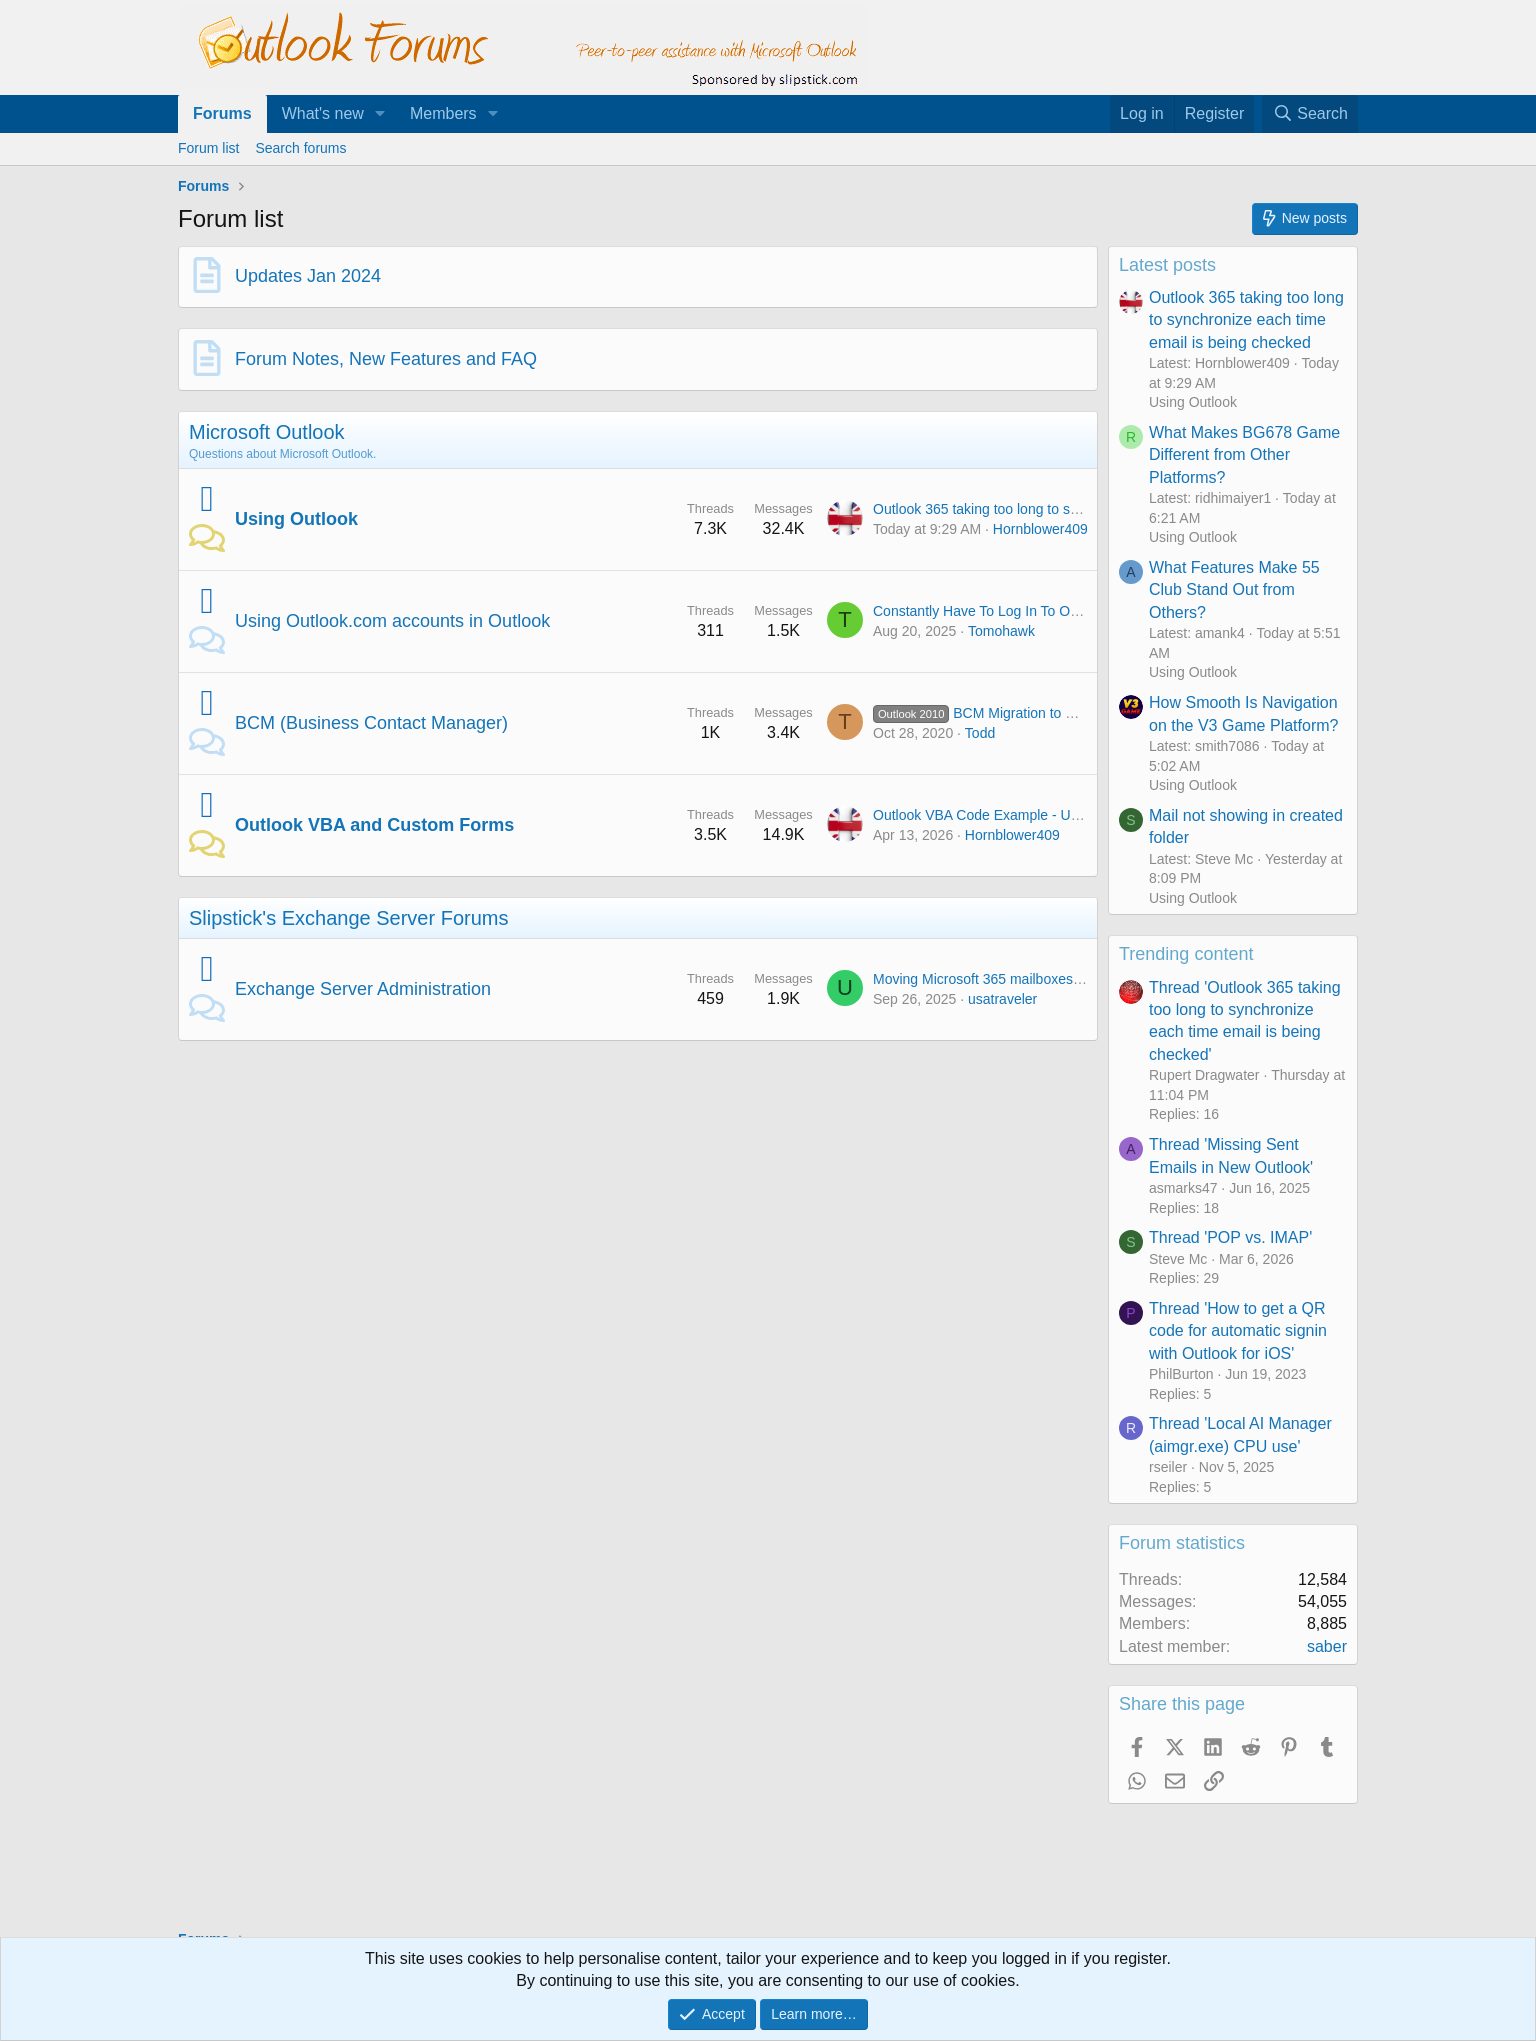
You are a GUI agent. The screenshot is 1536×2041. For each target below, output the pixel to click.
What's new (323, 113)
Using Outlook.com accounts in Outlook (392, 621)
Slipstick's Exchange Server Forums (348, 918)
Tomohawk (1001, 631)
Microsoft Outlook (267, 432)
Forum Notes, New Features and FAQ (386, 359)
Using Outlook (296, 519)
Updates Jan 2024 (308, 276)
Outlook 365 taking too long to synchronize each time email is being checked (1246, 320)
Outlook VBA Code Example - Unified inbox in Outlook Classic (1065, 815)
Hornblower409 (1040, 529)
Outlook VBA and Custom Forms (374, 825)
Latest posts (1167, 265)
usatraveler (1002, 999)
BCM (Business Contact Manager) (371, 723)
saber (1327, 1646)
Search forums (300, 148)
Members (443, 113)
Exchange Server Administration (363, 989)
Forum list (208, 148)
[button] (380, 114)
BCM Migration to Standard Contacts (1027, 713)
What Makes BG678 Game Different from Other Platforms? (1244, 455)
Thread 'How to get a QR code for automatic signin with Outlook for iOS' (1238, 1331)
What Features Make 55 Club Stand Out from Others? (1234, 590)
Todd (980, 733)
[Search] (1310, 114)
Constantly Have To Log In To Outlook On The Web (1031, 611)
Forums (222, 113)
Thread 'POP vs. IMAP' (1230, 1237)
